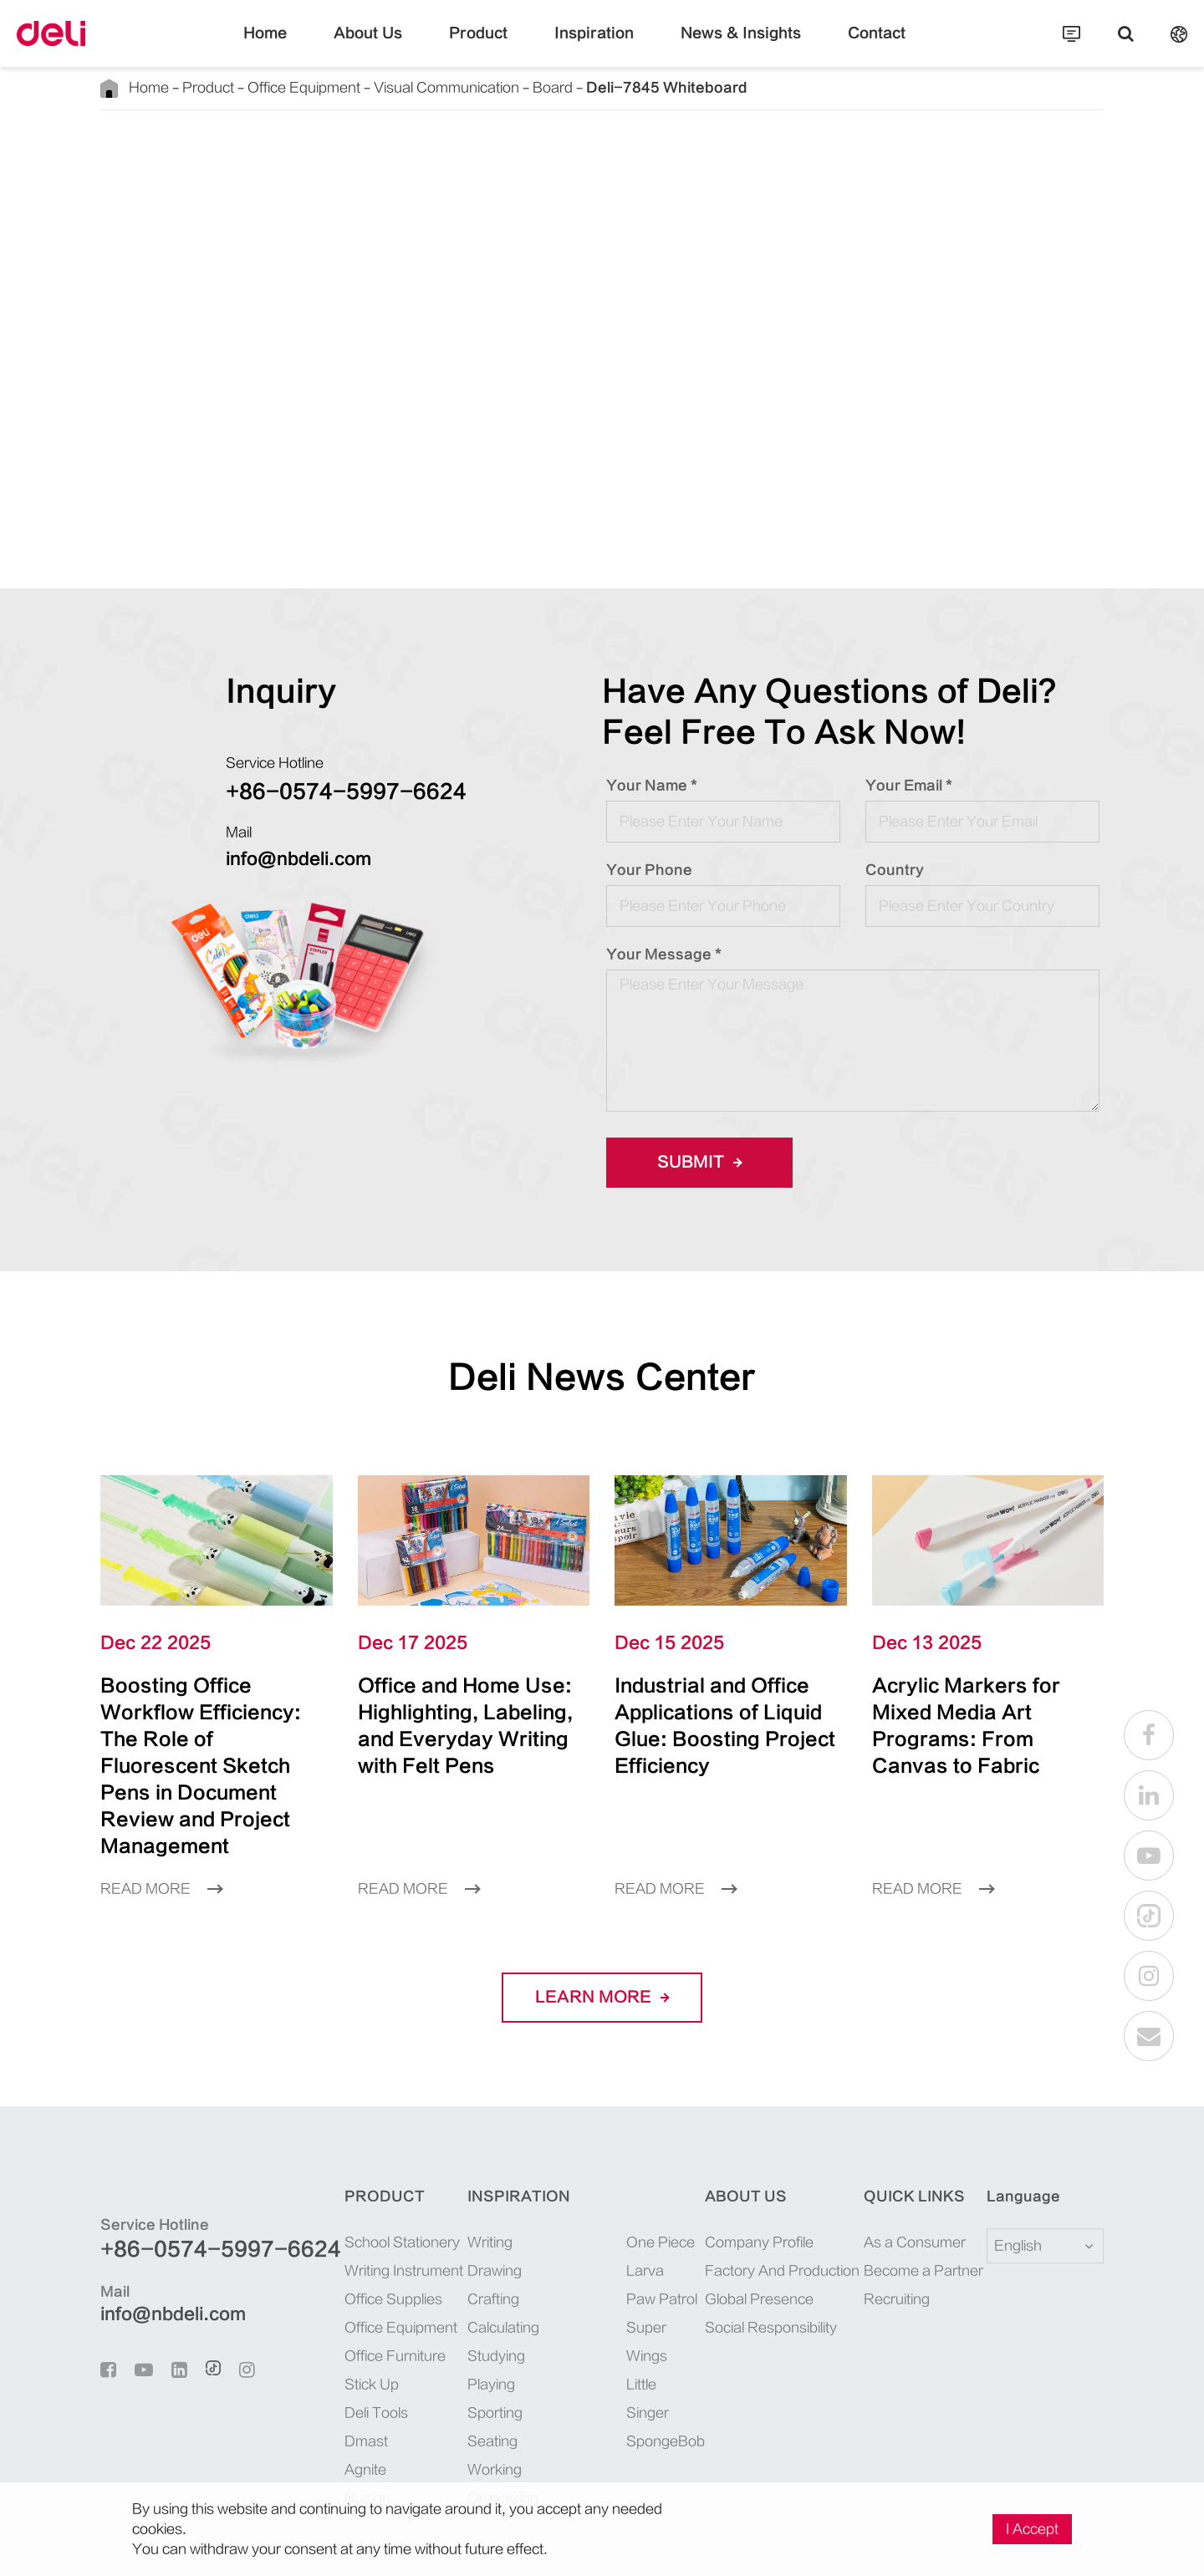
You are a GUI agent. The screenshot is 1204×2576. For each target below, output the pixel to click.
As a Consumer (901, 2188)
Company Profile (747, 2188)
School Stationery (350, 2188)
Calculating (467, 2274)
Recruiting (888, 2245)
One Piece (622, 2188)
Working (459, 2416)
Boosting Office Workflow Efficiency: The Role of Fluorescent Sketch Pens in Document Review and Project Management (212, 1739)
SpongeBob (626, 2331)
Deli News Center (602, 1377)
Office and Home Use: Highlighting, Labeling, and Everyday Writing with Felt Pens (460, 1725)
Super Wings (629, 2274)
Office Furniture (346, 2302)
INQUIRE (803, 509)
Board (479, 87)
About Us (398, 46)
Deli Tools (331, 2359)
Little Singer (628, 2302)
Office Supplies (344, 2245)
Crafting (458, 2245)
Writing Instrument (354, 2217)
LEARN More (602, 1944)
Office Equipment (271, 87)
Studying (460, 2302)
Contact (836, 46)
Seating (456, 2387)
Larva (610, 2217)
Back (147, 148)
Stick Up (326, 2331)
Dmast (320, 2387)
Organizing (466, 2444)
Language (1013, 2143)
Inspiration (594, 46)
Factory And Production (765, 2217)
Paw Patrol (624, 2245)
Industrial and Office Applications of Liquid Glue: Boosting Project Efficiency (721, 1712)
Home (306, 46)
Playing (456, 2331)
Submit (694, 1162)
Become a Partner (908, 2217)
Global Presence (744, 2245)
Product (494, 46)
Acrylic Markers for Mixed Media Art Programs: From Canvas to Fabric (972, 1712)
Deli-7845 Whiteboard (566, 87)
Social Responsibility (758, 2274)
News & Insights (720, 46)
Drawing (459, 2217)
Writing (456, 2188)
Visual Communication (391, 87)
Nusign (322, 2444)
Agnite (321, 2416)
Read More (155, 1835)
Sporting (459, 2359)
